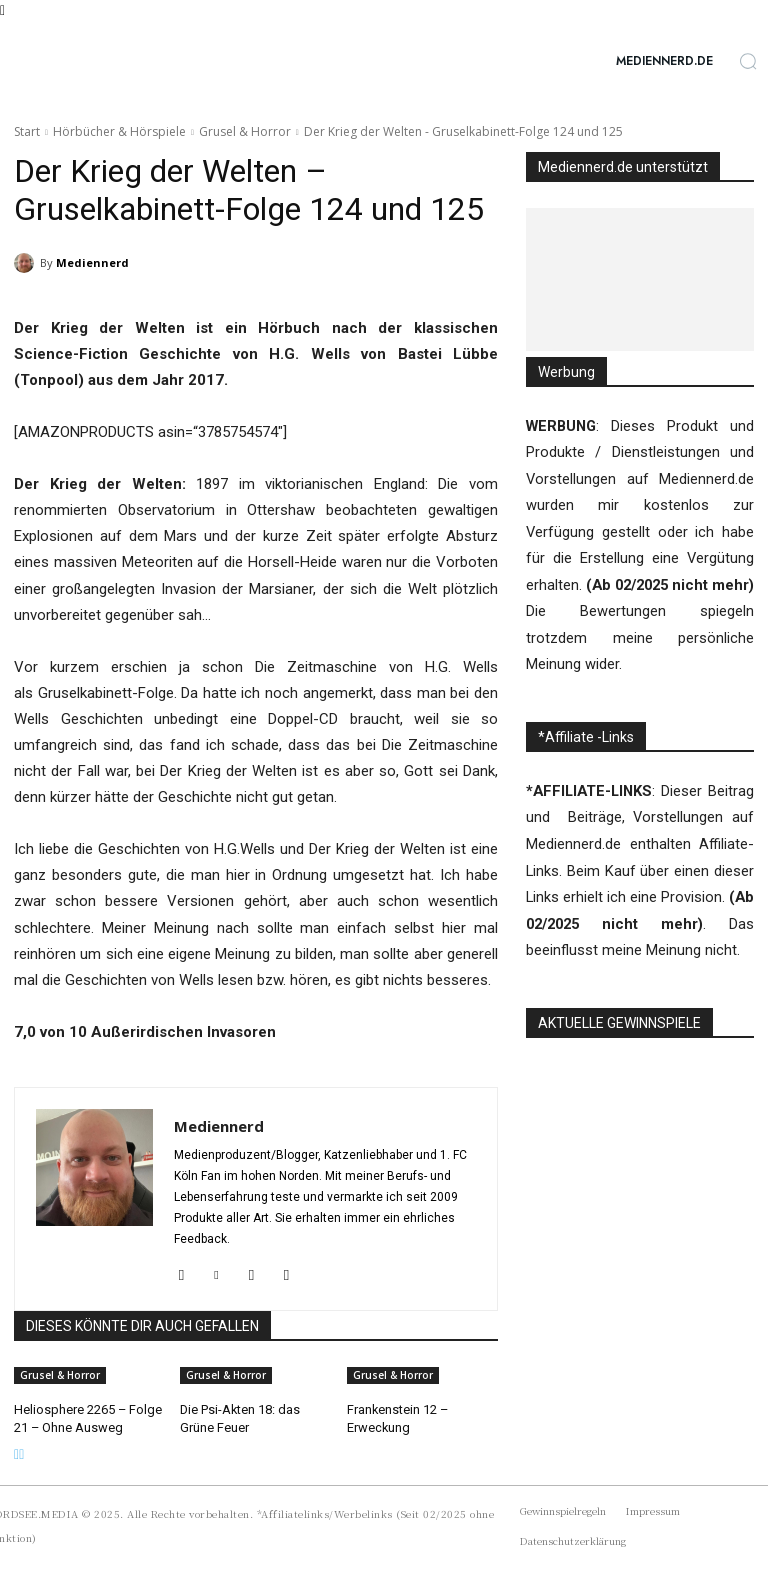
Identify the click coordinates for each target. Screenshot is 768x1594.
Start (27, 131)
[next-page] (21, 1452)
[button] (748, 61)
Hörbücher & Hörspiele (119, 131)
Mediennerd (92, 262)
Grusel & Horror (245, 131)
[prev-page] (16, 1452)
